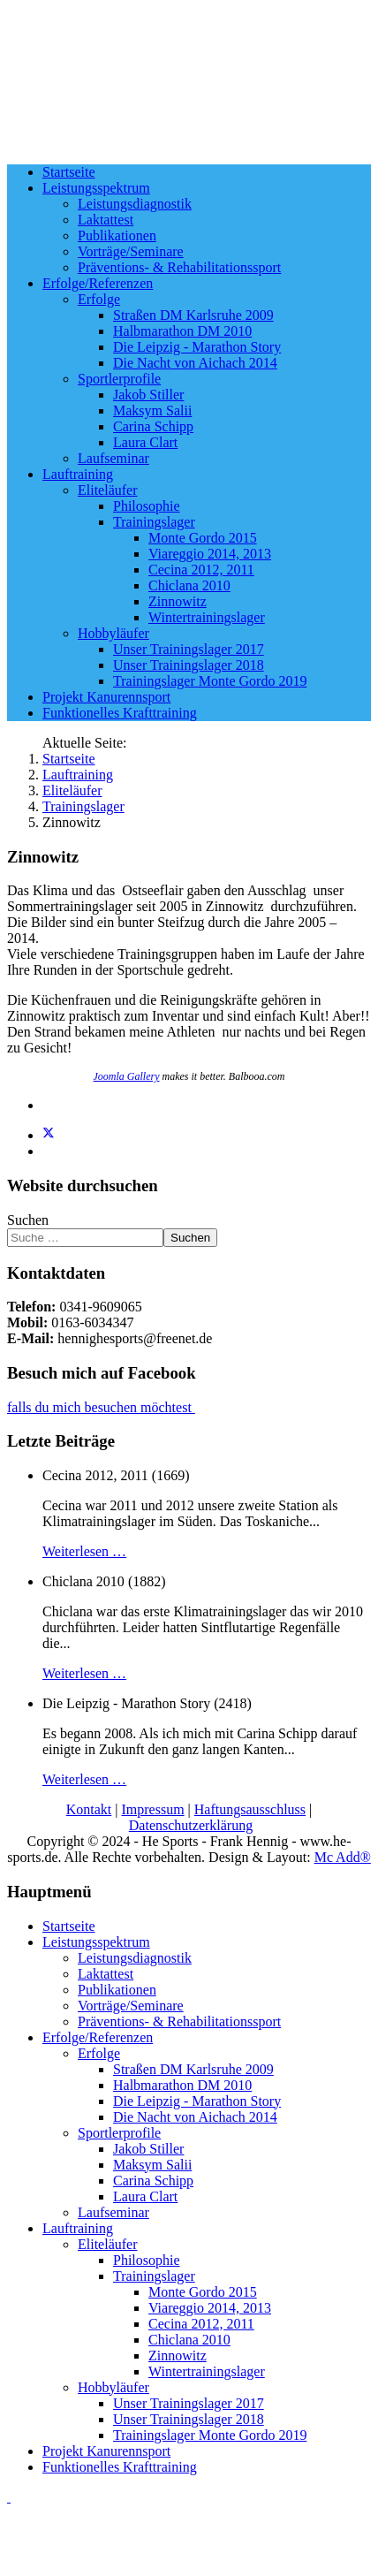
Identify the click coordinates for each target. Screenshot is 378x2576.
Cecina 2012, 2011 (201, 569)
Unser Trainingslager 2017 (188, 649)
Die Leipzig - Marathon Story (197, 346)
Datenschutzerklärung (191, 1825)
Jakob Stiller (148, 394)
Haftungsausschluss (250, 1809)
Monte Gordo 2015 (202, 537)
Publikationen (117, 235)
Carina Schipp (153, 426)
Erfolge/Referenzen (97, 283)
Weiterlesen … (84, 1551)
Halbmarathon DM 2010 (182, 330)
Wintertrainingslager (206, 617)
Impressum (153, 1809)
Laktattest (105, 219)
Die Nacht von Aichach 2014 (195, 362)
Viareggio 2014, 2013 (209, 553)
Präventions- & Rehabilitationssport (179, 267)
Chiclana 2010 (189, 585)
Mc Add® (342, 1857)
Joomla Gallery (127, 1076)
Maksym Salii (152, 410)
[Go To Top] (9, 2496)
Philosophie (146, 505)
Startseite (68, 171)
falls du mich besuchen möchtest (101, 1407)
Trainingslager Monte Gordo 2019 (209, 680)
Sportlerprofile (119, 378)
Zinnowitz (177, 601)
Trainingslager (154, 521)
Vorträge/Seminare (131, 251)
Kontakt (89, 1809)
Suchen (28, 1219)
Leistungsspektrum (96, 187)
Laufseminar (113, 458)
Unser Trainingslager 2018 (188, 664)
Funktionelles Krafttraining (119, 712)
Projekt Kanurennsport (106, 696)
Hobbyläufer (113, 633)
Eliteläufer (108, 490)
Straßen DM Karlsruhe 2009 (193, 315)
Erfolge (99, 299)
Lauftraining (77, 474)
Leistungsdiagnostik (135, 203)
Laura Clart (145, 442)
